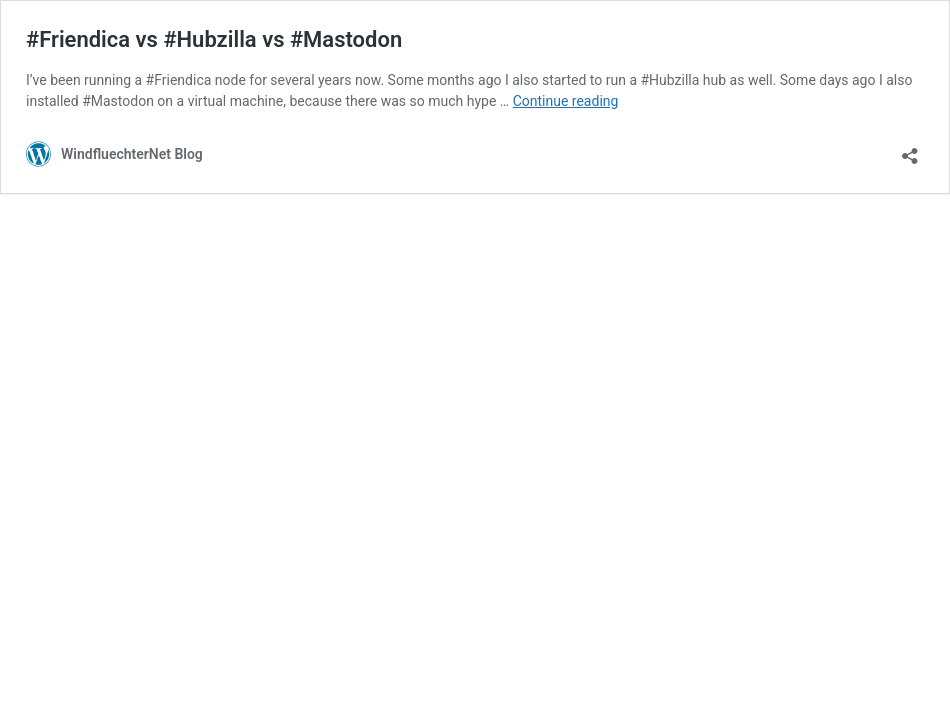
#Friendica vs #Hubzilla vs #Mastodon (214, 39)
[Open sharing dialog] (910, 149)
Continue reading (566, 101)
